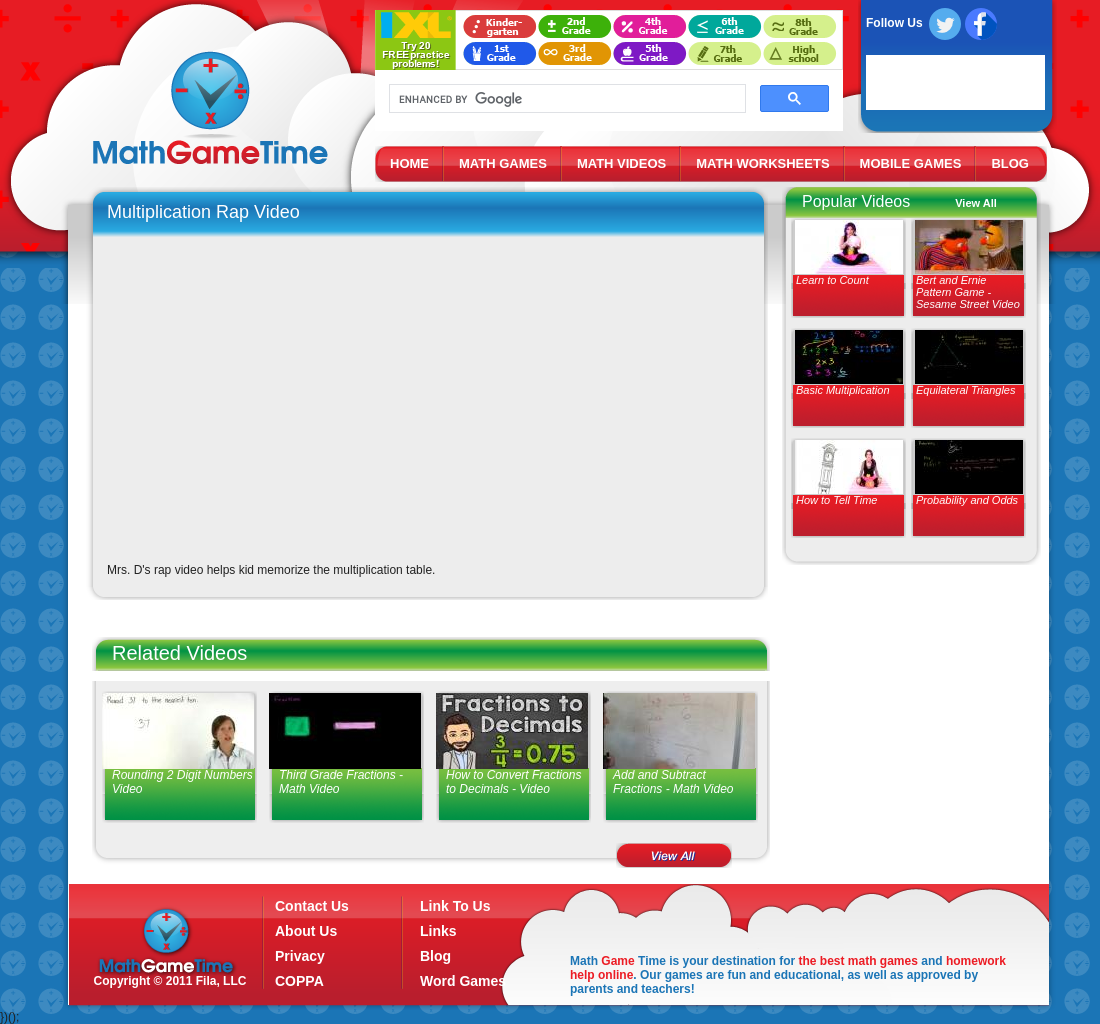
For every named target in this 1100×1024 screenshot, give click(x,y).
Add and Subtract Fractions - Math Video (673, 782)
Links (438, 931)
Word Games (463, 981)
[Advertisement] (907, 720)
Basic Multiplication (843, 390)
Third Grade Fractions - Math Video (341, 782)
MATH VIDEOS (621, 163)
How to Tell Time (836, 500)
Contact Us (312, 906)
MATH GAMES (503, 163)
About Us (306, 931)
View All (976, 203)
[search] (565, 99)
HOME (409, 163)
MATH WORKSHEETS (762, 163)
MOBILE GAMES (911, 163)
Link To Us (455, 906)
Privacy (300, 956)
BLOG (1010, 163)
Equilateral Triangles (965, 390)
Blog (435, 956)
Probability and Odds (967, 500)
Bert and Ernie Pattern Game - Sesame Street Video (968, 292)
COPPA (299, 981)
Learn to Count (832, 280)
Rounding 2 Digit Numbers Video (182, 782)
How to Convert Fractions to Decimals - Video (513, 782)
